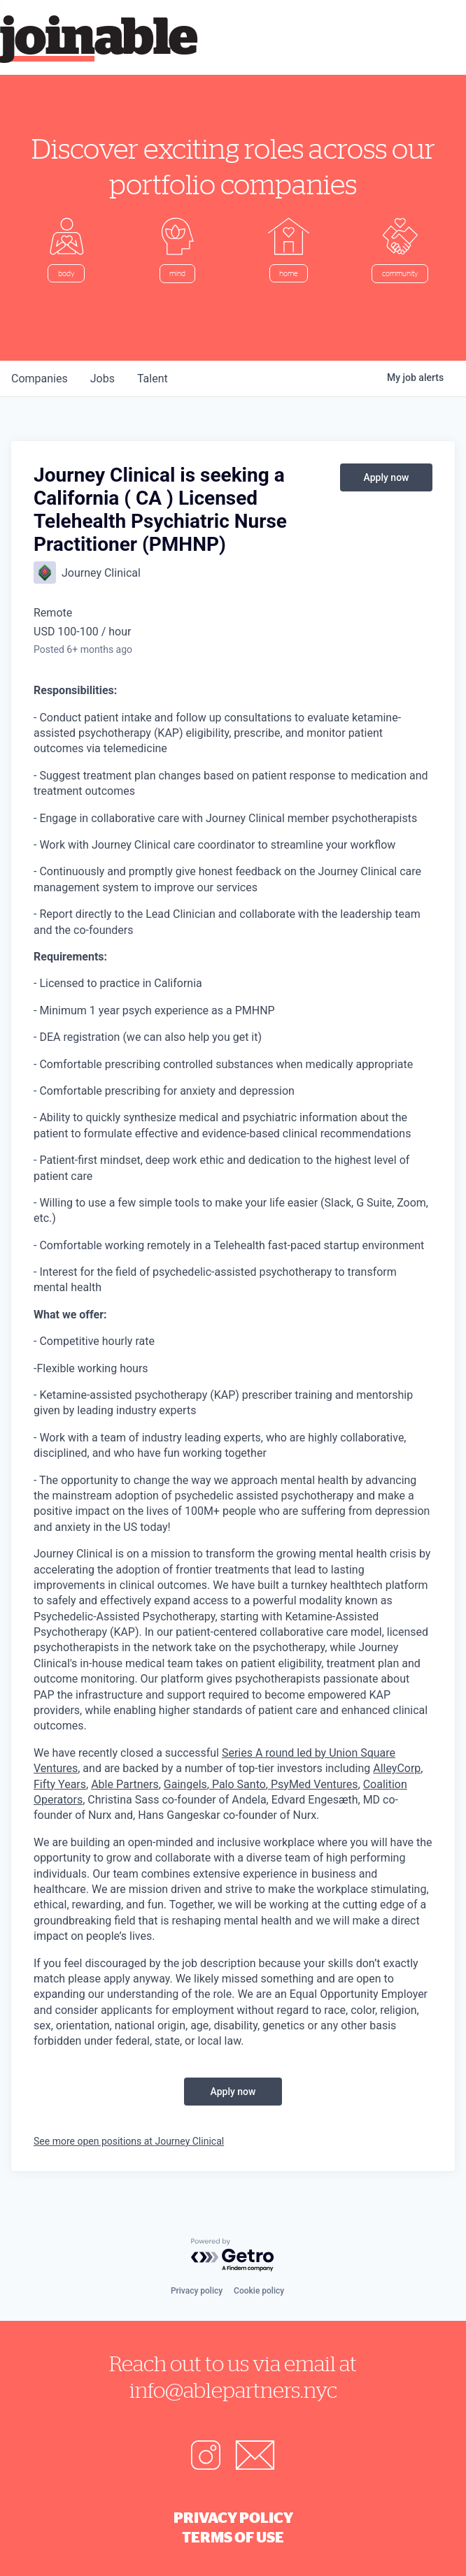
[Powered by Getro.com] (233, 2255)
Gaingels (185, 1784)
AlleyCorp (397, 1768)
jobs (102, 378)
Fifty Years (60, 1784)
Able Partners (125, 1784)
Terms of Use (233, 2536)
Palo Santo (237, 1784)
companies (39, 378)
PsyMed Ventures (313, 1784)
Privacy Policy (233, 2517)
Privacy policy (197, 2291)
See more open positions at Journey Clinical (129, 2141)
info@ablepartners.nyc (233, 2389)
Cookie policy (259, 2291)
